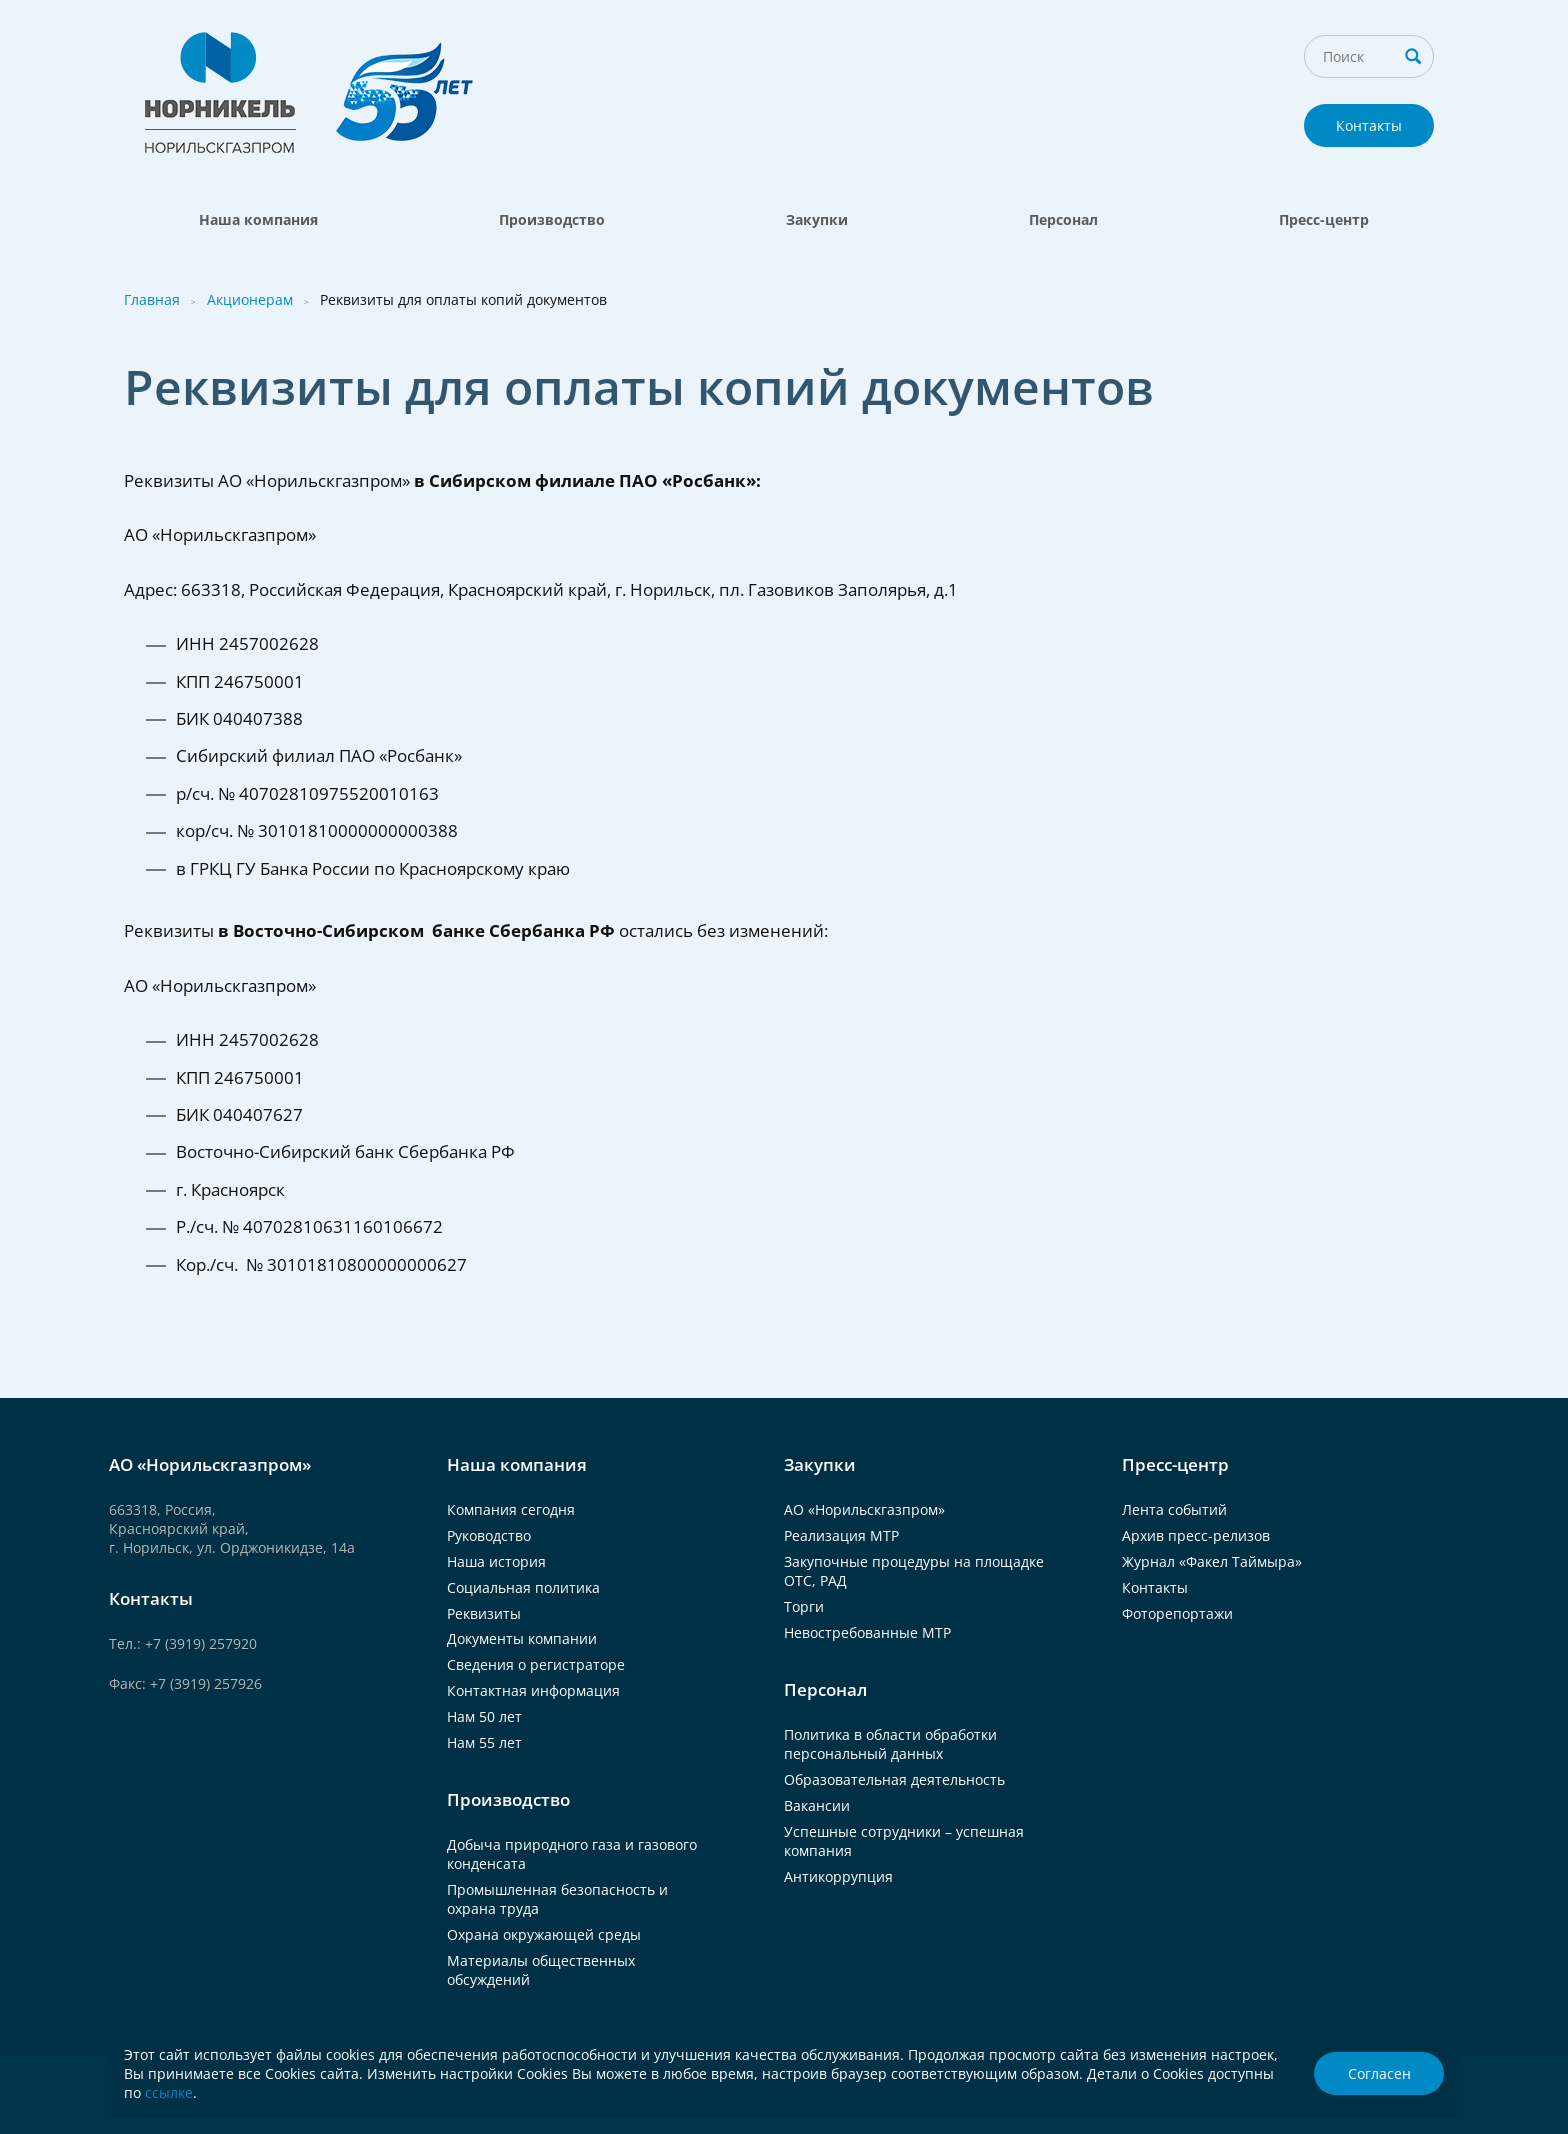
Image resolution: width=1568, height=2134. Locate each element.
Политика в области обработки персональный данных (890, 1744)
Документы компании (522, 1638)
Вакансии (817, 1805)
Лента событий (1174, 1509)
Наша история (496, 1561)
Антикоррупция (838, 1876)
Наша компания (258, 219)
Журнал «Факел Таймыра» (1212, 1561)
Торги (804, 1606)
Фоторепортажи (1177, 1613)
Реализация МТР (841, 1535)
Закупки (817, 219)
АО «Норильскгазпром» (864, 1509)
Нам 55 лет (484, 1742)
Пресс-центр (1324, 219)
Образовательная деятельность (894, 1779)
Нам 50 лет (484, 1716)
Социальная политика (523, 1587)
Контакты (1369, 125)
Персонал (1063, 219)
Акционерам (250, 299)
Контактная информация (533, 1690)
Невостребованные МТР (867, 1632)
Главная (152, 299)
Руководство (489, 1535)
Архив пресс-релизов (1196, 1535)
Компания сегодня (511, 1509)
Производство (552, 219)
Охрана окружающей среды (544, 1934)
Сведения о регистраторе (536, 1664)
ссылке (169, 2092)
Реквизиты (484, 1613)
